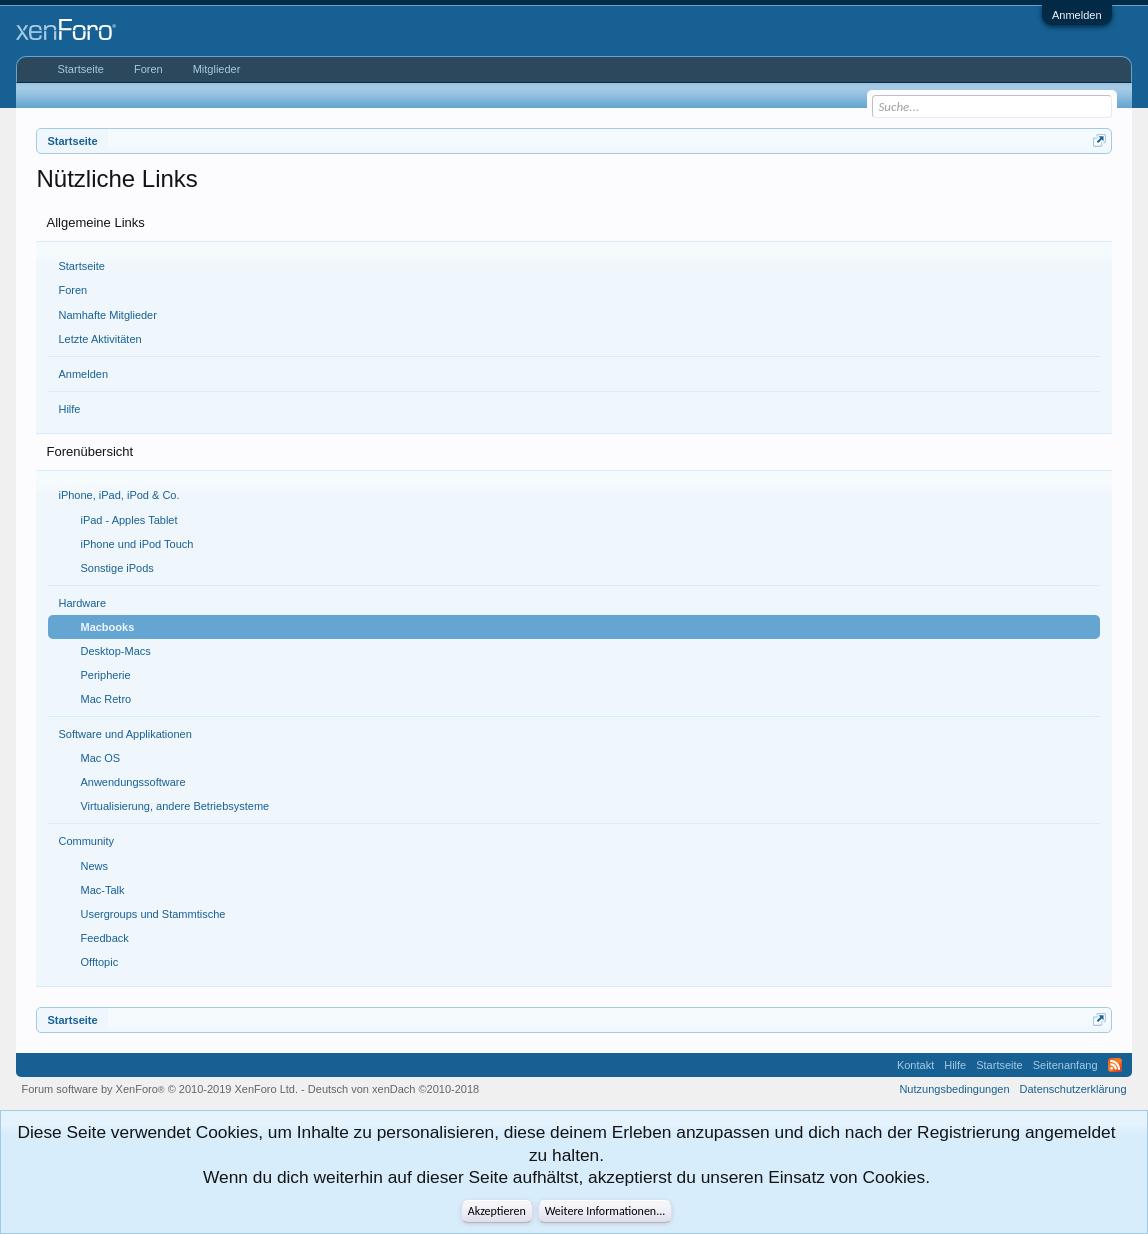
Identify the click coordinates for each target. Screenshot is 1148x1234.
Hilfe (69, 409)
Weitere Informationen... (605, 1211)
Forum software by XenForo (159, 1089)
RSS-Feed (1115, 1065)
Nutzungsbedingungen (954, 1089)
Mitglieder (217, 69)
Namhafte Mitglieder (107, 315)
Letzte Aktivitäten (99, 339)
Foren (72, 290)
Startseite (81, 266)
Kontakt (915, 1065)
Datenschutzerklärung (1073, 1089)
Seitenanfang (1065, 1065)
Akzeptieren (497, 1211)
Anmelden (1077, 15)
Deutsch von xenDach (393, 1089)
